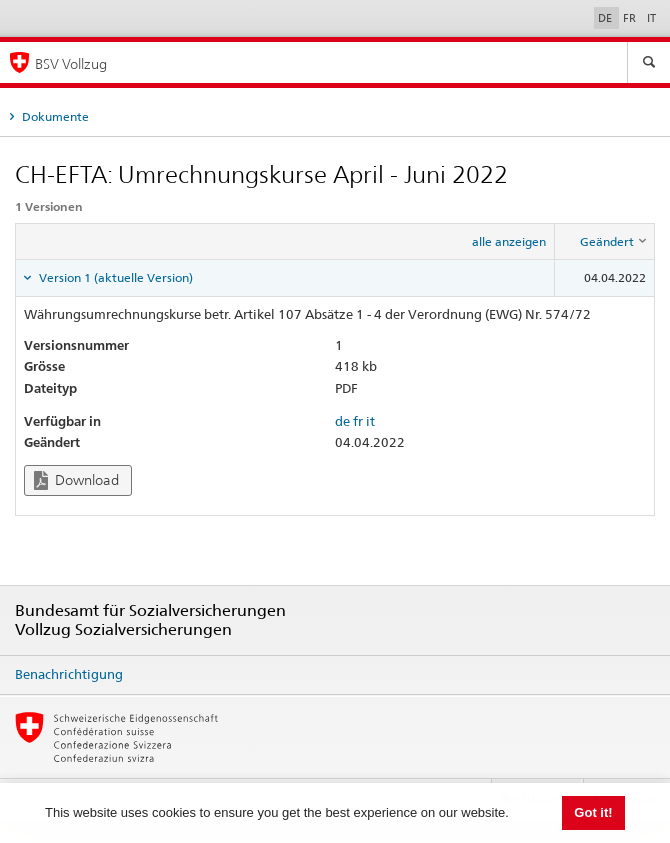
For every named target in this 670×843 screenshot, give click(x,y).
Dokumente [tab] (54, 116)
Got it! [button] (593, 812)
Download (76, 480)
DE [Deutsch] (606, 18)
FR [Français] (631, 18)
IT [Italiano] (651, 18)
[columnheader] (605, 242)
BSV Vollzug (71, 63)
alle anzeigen (509, 241)
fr (358, 421)
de (342, 421)
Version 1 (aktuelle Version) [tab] (114, 277)
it (370, 421)
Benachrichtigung (69, 674)
